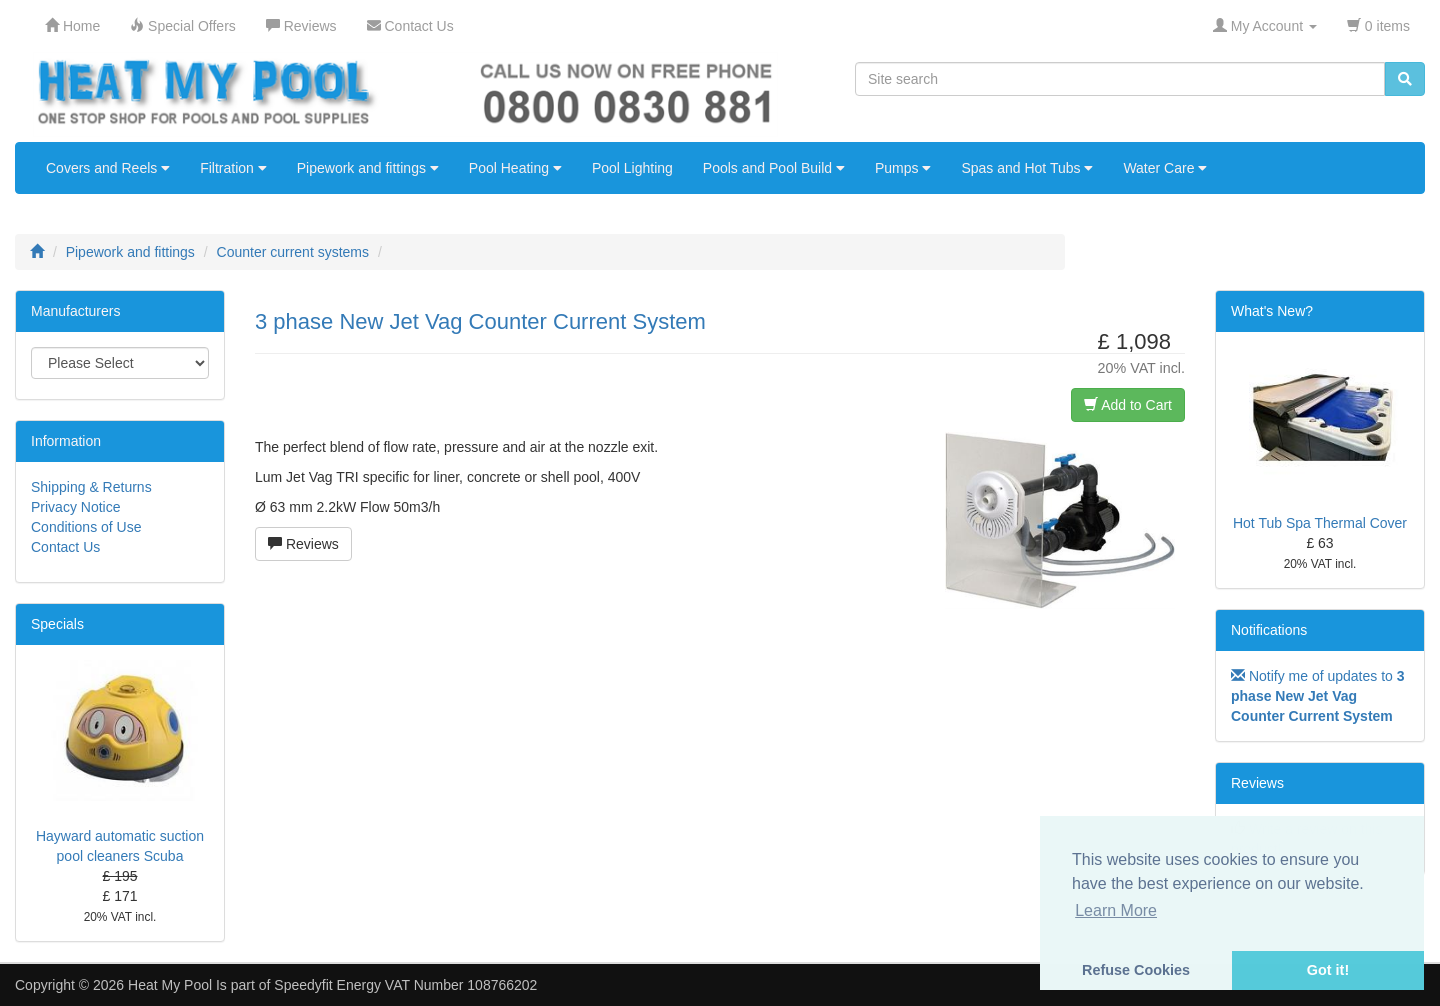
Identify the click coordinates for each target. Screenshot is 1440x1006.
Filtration (233, 168)
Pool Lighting (632, 168)
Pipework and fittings (368, 168)
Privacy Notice (75, 507)
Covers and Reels (108, 168)
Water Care (1165, 168)
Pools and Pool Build (774, 168)
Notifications (1269, 630)
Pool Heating (515, 168)
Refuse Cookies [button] (1136, 970)
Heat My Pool (170, 985)
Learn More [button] (1116, 910)
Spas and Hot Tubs (1027, 168)
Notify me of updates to (1318, 696)
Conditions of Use (86, 527)
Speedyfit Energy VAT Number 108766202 (405, 985)
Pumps (903, 168)
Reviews (303, 544)
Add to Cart (1128, 405)
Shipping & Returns (91, 487)
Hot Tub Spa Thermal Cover (1320, 523)
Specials (57, 624)
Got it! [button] (1328, 970)
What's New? (1272, 311)
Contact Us (65, 547)
